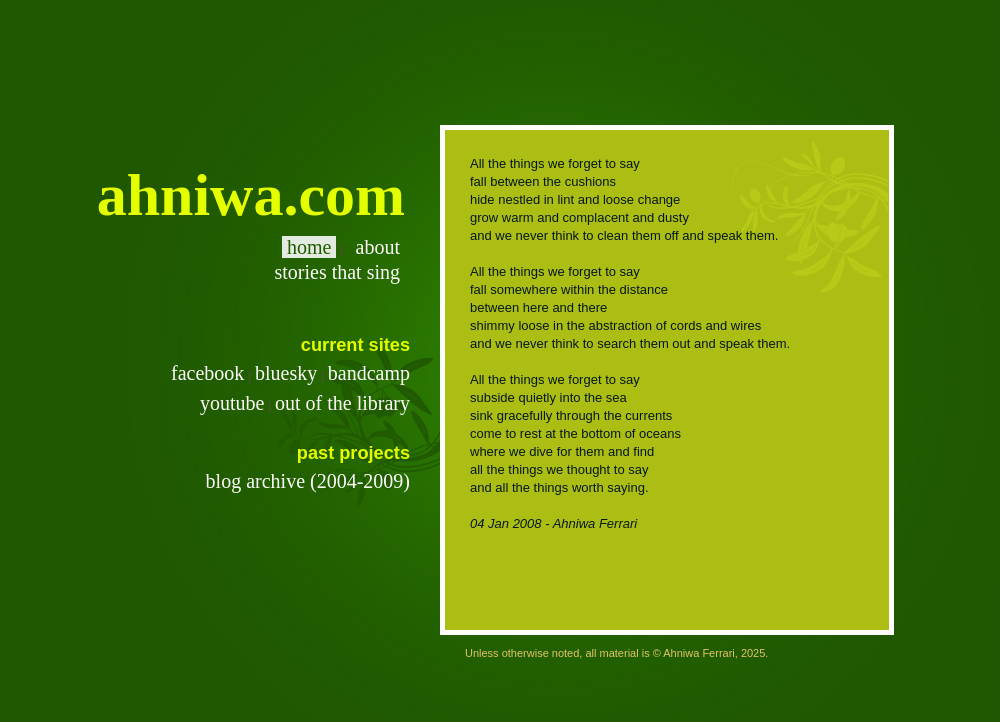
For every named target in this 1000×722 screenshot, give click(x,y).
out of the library (342, 403)
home (309, 247)
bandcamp (369, 373)
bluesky (286, 373)
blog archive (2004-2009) (308, 481)
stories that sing (334, 272)
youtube (232, 403)
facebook (207, 373)
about (375, 247)
